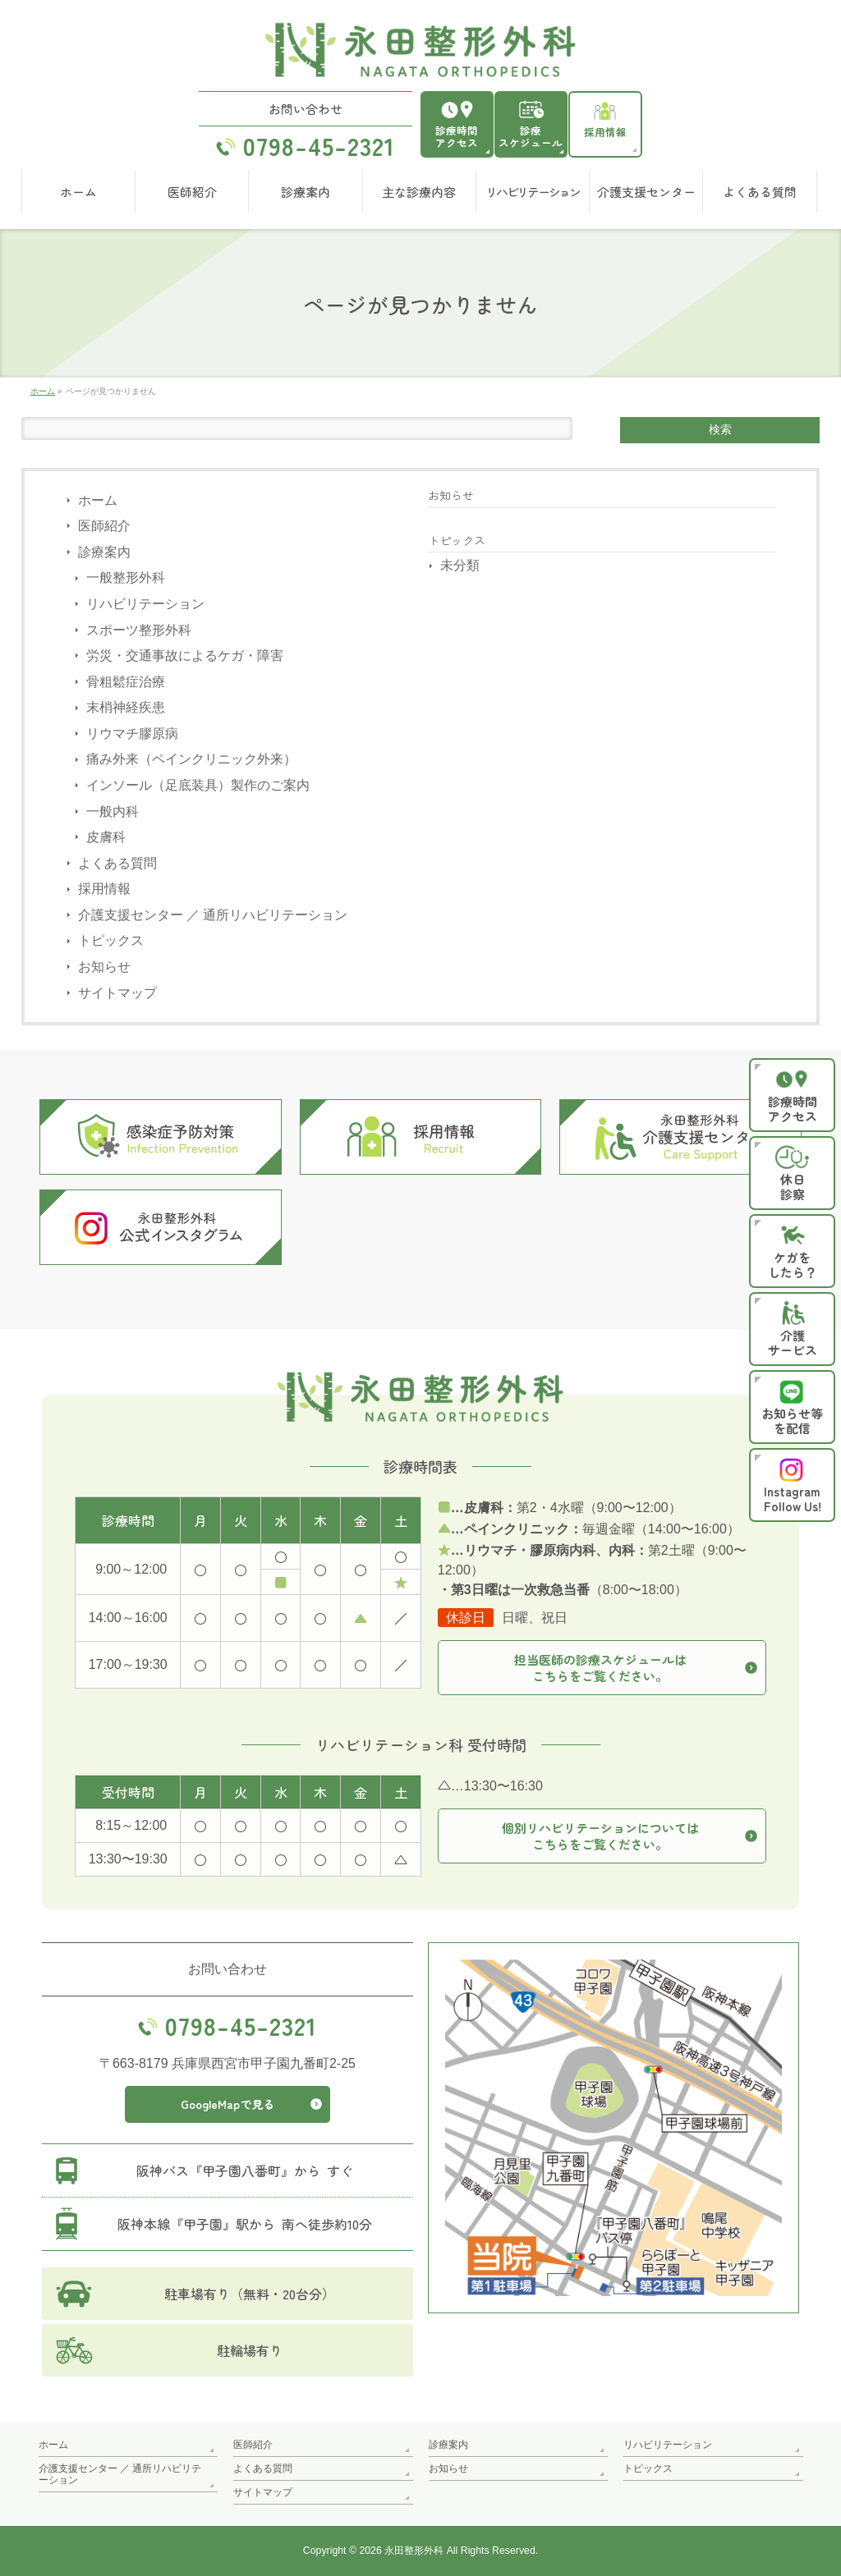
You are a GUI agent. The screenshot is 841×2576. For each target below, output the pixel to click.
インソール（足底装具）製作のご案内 (198, 785)
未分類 (460, 565)
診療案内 (104, 552)
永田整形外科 (413, 2550)
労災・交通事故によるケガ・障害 (184, 655)
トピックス (111, 941)
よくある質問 (117, 863)
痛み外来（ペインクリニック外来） (191, 760)
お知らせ (104, 967)
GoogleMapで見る (227, 2105)
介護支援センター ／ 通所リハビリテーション (213, 915)
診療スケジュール (531, 136)
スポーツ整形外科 (138, 630)
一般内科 (112, 811)
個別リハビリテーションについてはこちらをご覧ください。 (600, 1837)
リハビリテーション (145, 604)
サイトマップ (117, 993)
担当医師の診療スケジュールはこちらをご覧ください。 (600, 1668)
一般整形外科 (125, 577)
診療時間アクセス (456, 136)
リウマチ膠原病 (132, 733)
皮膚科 (106, 837)
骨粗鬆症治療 (125, 682)
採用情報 (605, 132)
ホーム (97, 500)
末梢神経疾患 (125, 707)
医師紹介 (104, 526)
